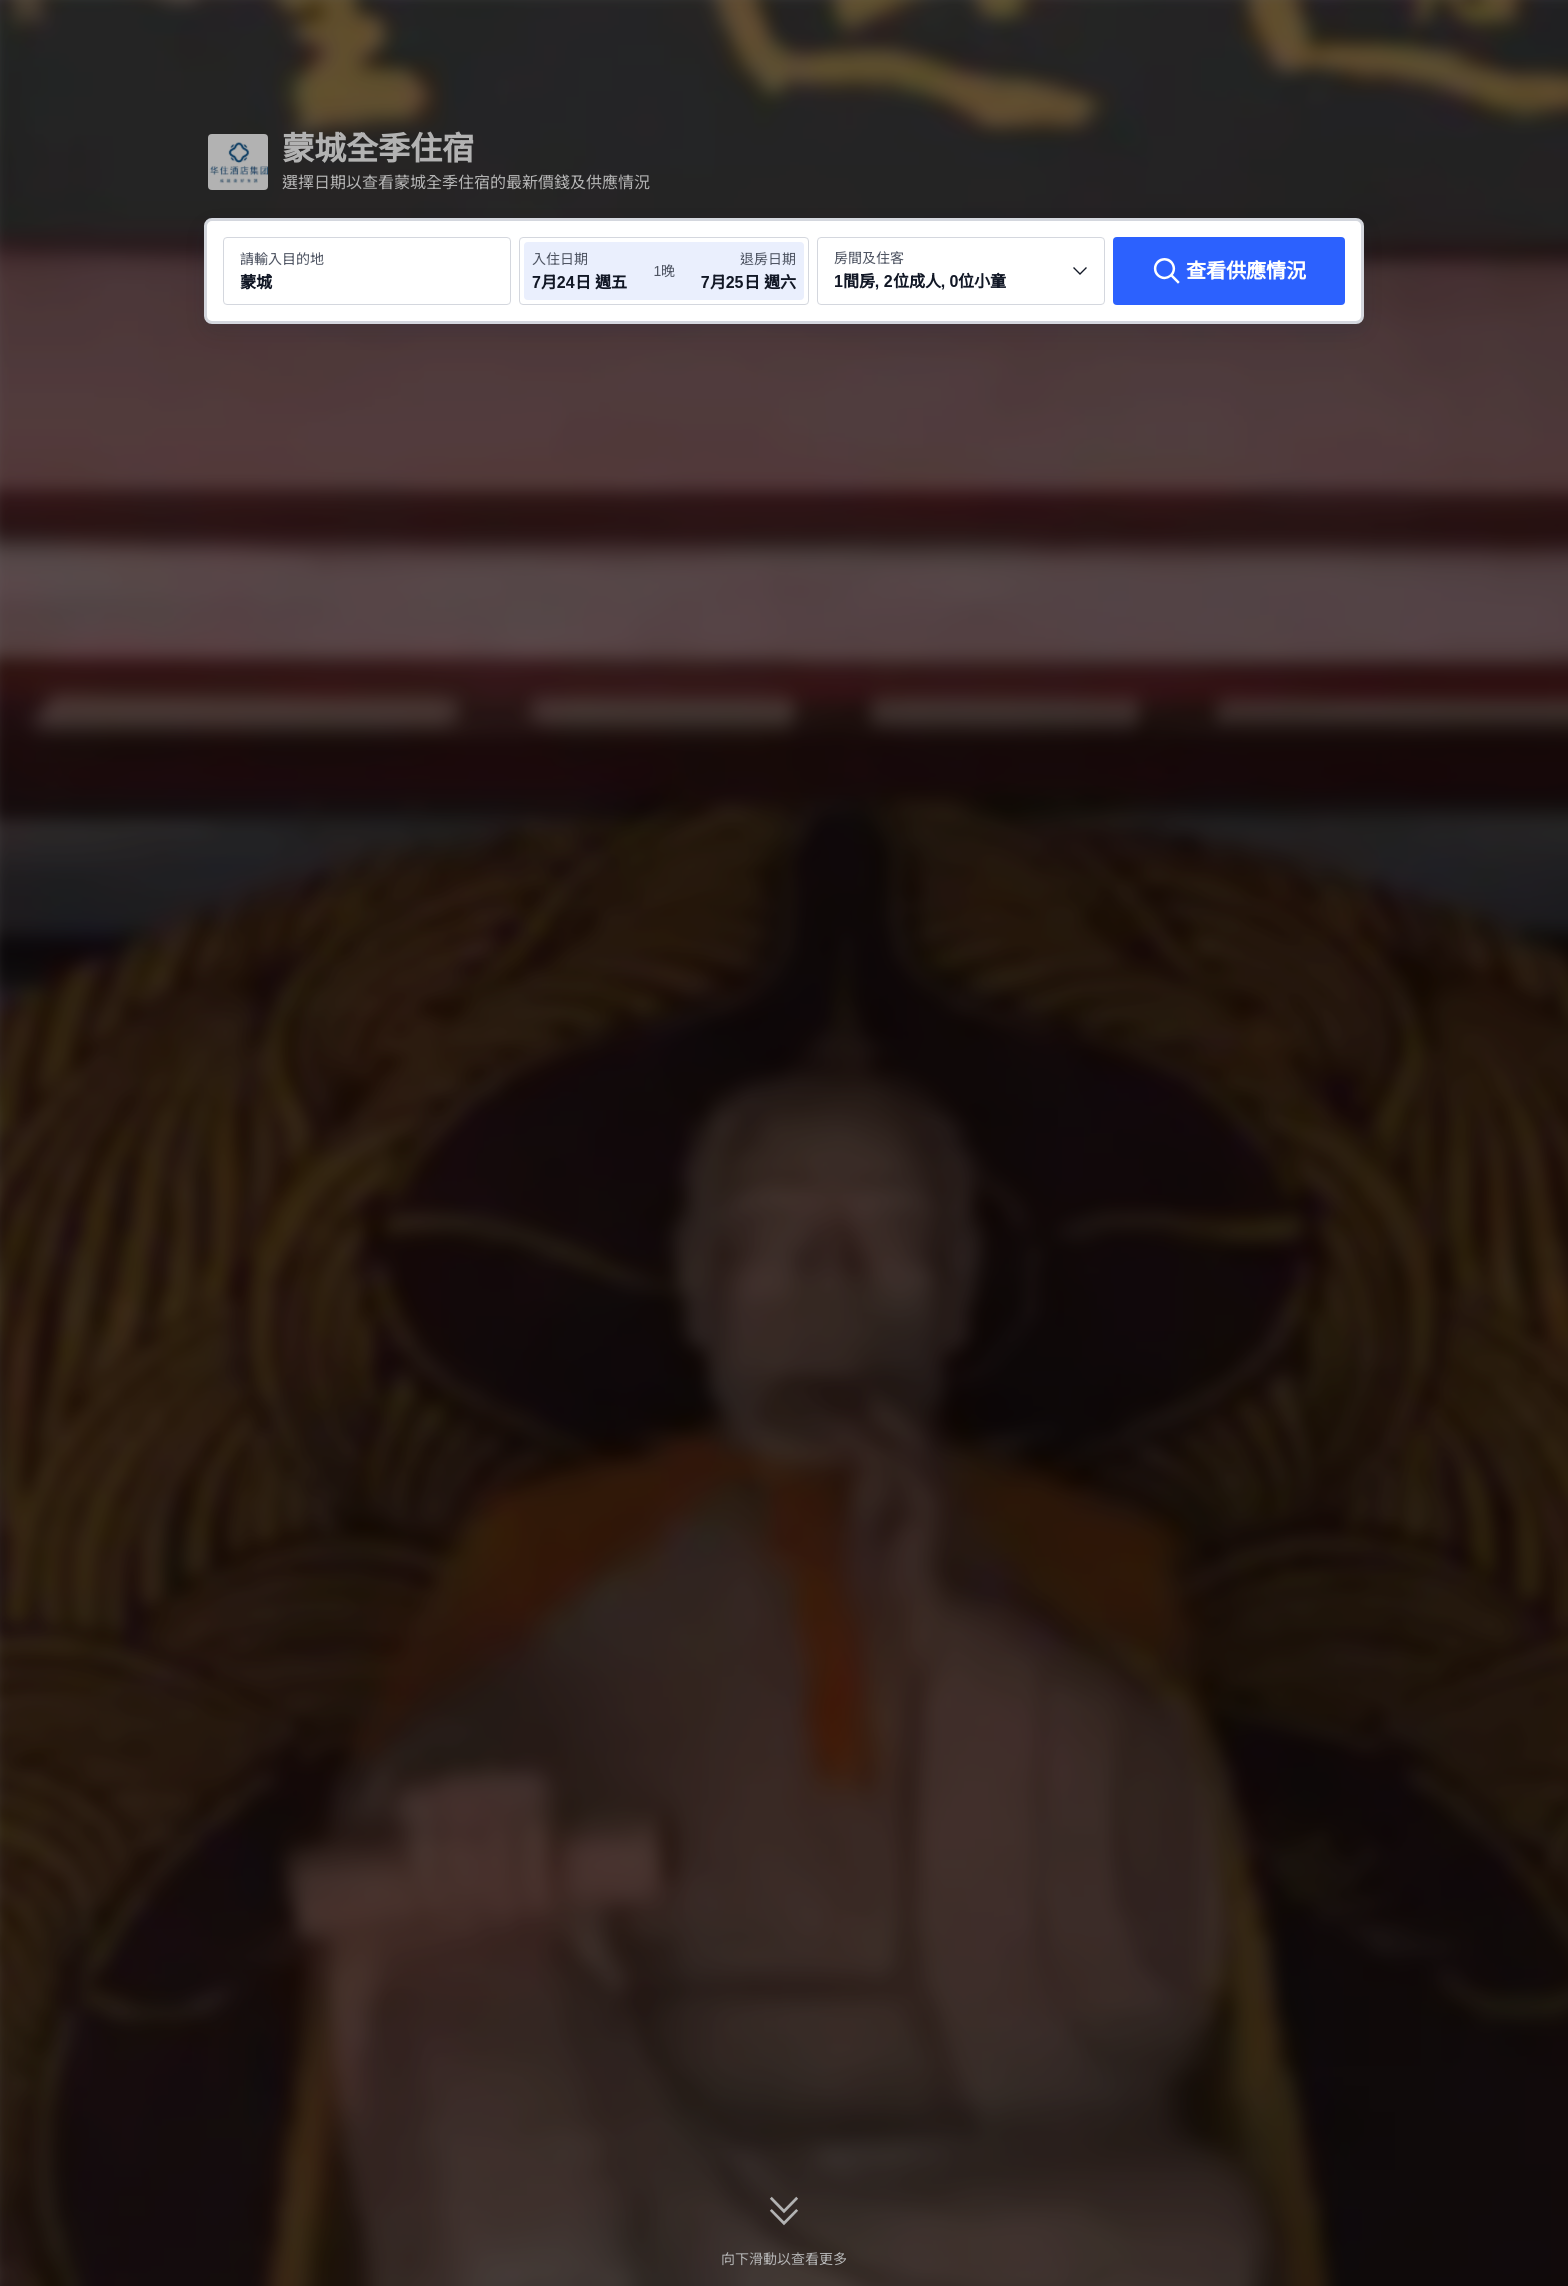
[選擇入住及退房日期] (592, 271)
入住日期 (560, 259)
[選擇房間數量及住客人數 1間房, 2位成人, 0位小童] (961, 271)
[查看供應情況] (1229, 271)
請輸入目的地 (282, 259)
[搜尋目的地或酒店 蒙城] (367, 271)
